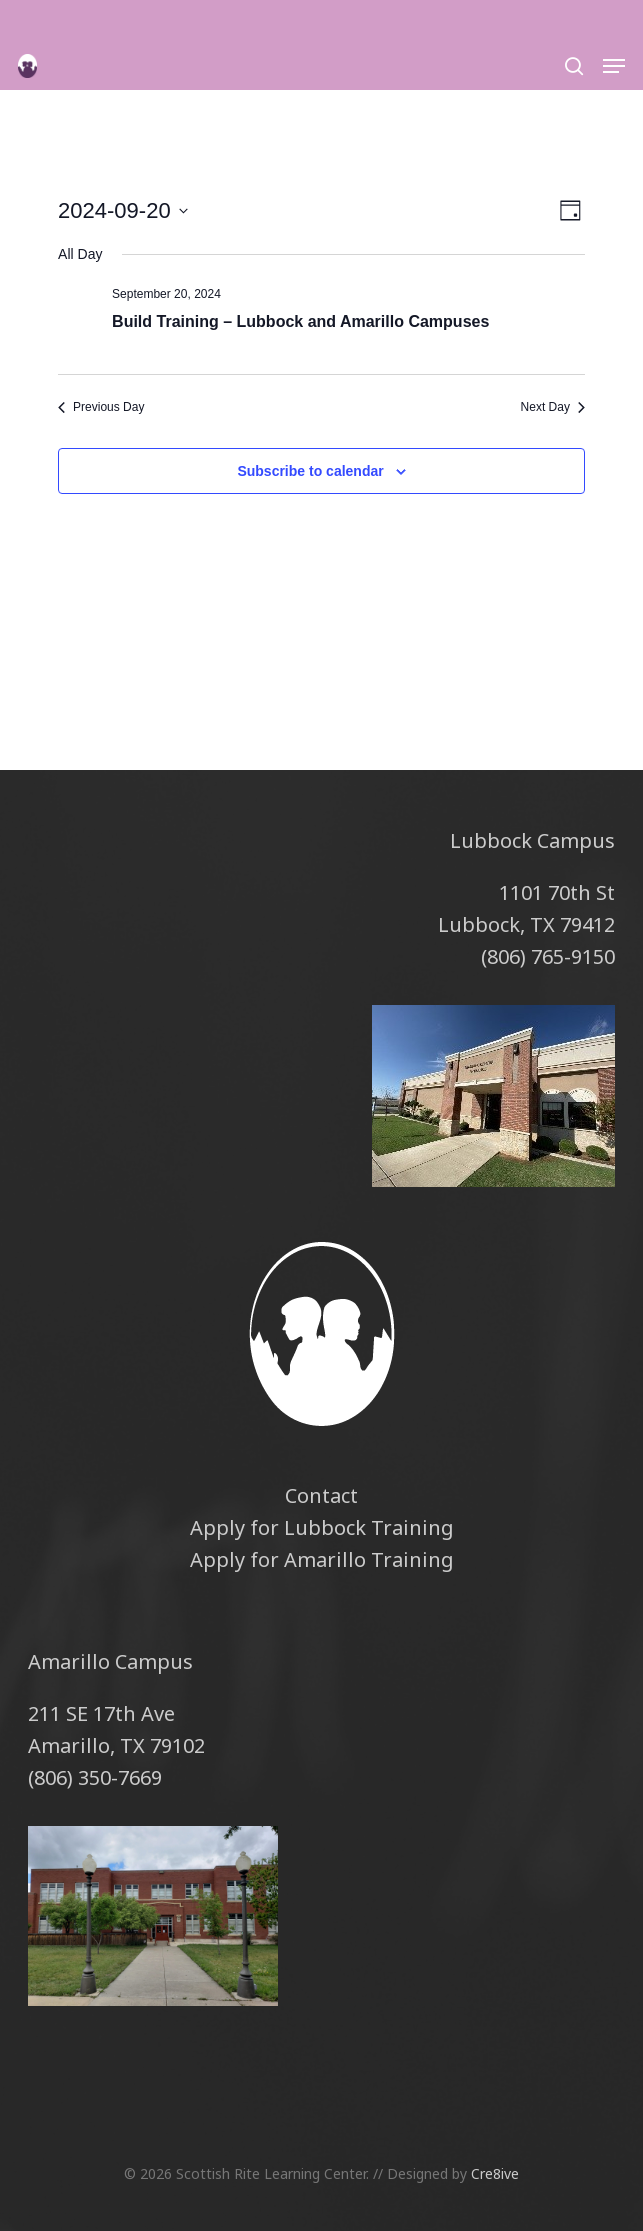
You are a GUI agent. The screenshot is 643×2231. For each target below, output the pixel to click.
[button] (614, 66)
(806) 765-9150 (548, 956)
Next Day (553, 407)
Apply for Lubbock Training (322, 1527)
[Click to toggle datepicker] (123, 210)
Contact (321, 1495)
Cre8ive (495, 2173)
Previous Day (101, 407)
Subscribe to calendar (310, 471)
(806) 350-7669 (95, 1777)
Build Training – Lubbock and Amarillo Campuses (300, 321)
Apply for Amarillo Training (322, 1559)
